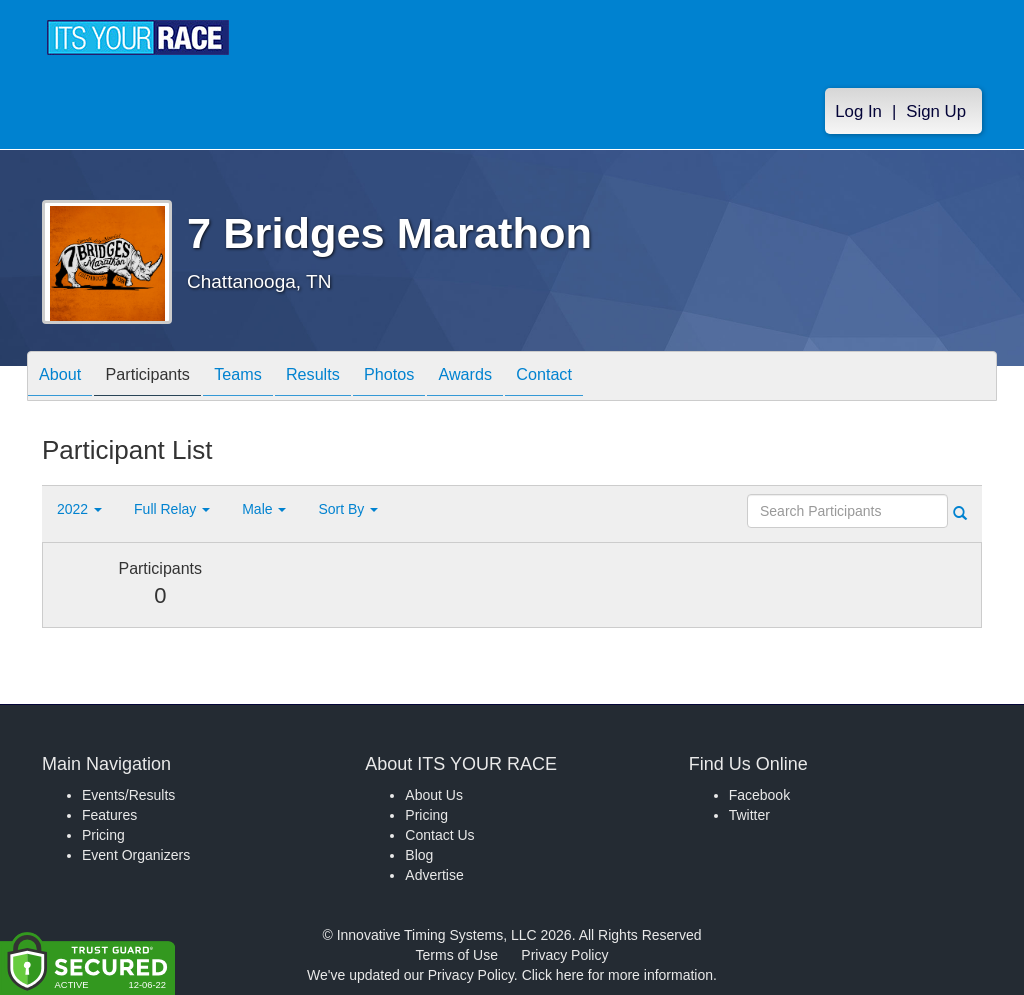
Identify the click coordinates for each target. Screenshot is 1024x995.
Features (109, 815)
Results (348, 377)
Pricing (103, 835)
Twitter (749, 815)
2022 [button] (79, 509)
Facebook (759, 795)
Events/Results (128, 795)
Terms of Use (457, 955)
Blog (419, 855)
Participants (163, 377)
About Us (434, 795)
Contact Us (439, 835)
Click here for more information (617, 975)
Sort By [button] (348, 509)
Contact (609, 377)
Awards (520, 377)
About (65, 377)
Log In (858, 111)
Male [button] (264, 509)
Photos (434, 377)
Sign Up (936, 111)
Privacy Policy (564, 955)
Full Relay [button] (172, 509)
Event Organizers (136, 855)
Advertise (434, 875)
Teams (263, 377)
